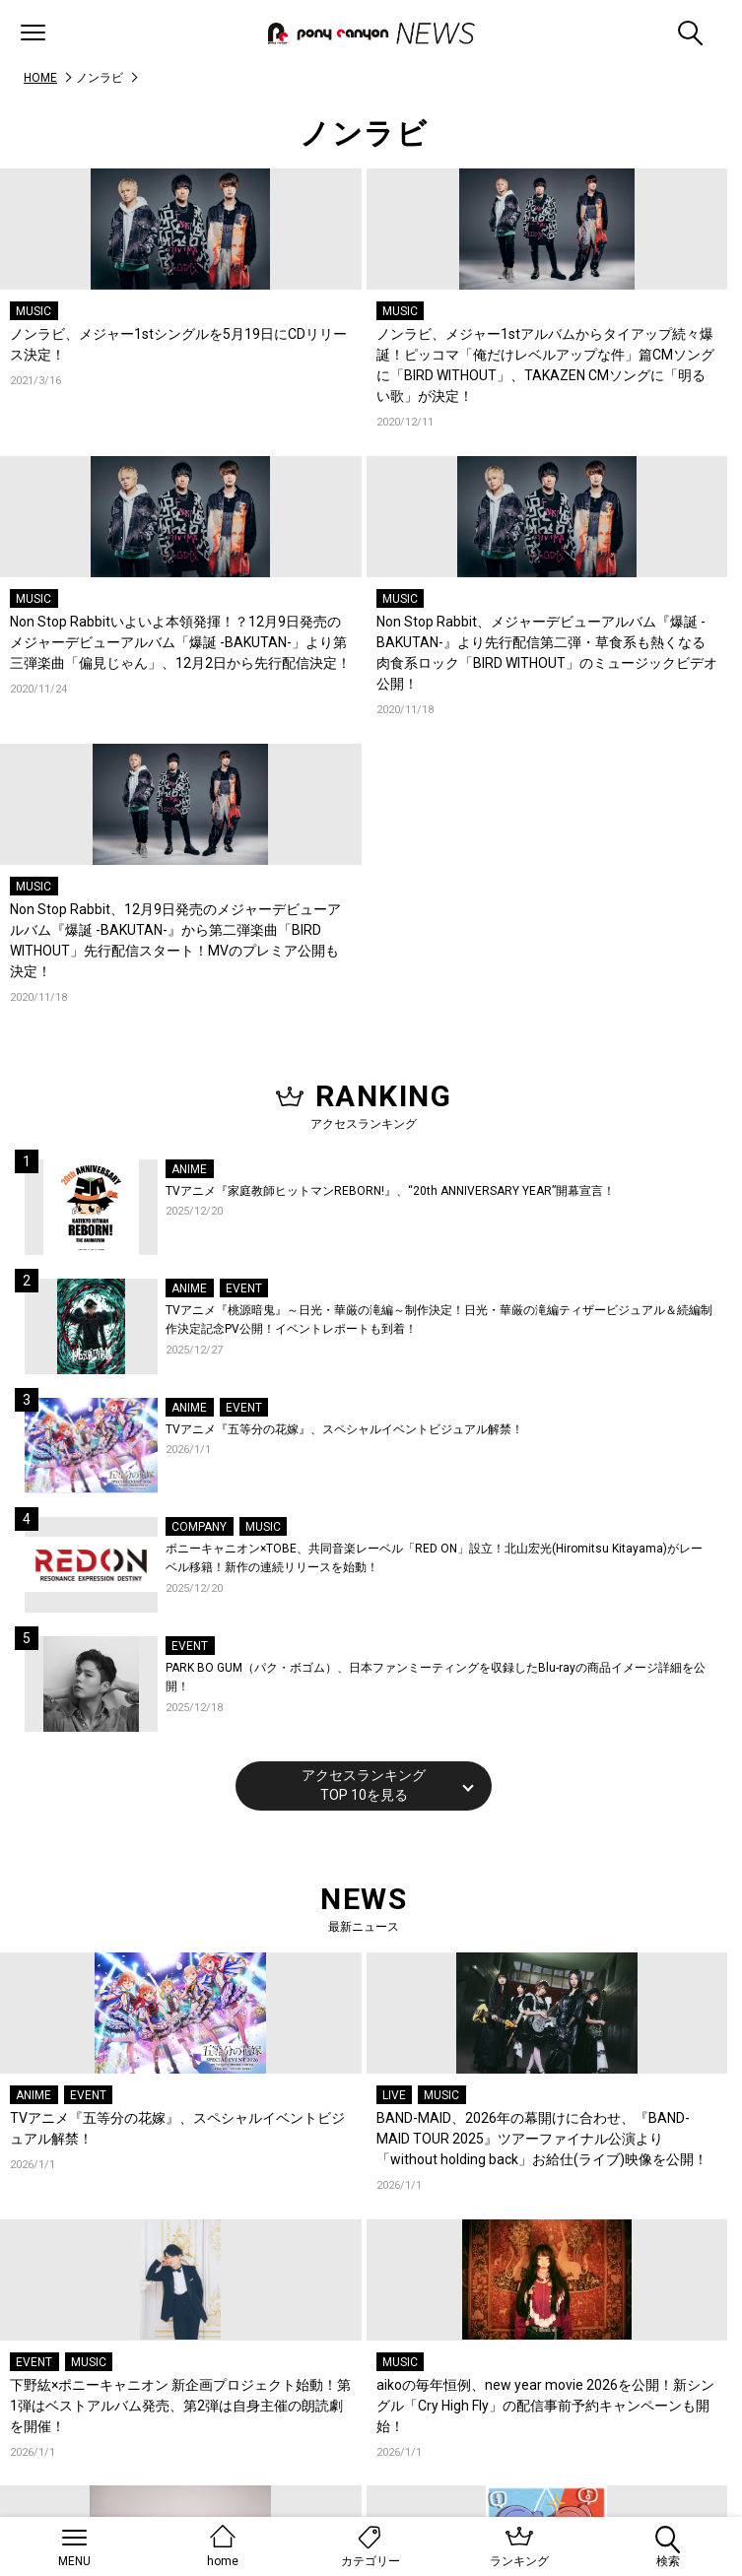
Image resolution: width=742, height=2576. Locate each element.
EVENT (244, 1288)
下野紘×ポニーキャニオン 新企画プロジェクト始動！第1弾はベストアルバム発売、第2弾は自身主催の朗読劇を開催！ (180, 2405)
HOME (40, 78)
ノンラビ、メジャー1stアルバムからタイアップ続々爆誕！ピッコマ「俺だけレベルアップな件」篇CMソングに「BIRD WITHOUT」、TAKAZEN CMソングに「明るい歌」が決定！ (545, 365)
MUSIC (33, 311)
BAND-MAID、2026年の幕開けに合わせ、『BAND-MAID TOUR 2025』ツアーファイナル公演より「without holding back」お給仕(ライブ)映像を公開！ (542, 2138)
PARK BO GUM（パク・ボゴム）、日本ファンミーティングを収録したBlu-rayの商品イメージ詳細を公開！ (436, 1677)
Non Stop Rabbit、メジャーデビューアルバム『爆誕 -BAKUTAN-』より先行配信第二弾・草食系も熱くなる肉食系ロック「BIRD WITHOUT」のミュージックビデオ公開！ (546, 653)
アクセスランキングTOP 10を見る (364, 1785)
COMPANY (199, 1527)
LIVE (394, 2095)
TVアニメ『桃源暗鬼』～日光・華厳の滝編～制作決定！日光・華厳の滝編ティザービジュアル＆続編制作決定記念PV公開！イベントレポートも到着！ (439, 1320)
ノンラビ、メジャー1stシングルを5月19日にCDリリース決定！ (178, 344)
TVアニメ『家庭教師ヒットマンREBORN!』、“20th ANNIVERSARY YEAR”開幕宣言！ (390, 1191)
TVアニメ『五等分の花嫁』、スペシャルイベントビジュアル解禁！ (344, 1429)
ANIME (189, 1169)
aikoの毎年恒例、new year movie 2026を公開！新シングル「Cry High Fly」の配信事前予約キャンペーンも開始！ (545, 2405)
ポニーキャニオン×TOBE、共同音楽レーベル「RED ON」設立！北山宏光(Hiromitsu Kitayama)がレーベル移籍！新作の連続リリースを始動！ (434, 1558)
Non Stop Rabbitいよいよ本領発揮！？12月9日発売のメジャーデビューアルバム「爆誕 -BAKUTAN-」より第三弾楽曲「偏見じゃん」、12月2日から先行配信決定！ (180, 642)
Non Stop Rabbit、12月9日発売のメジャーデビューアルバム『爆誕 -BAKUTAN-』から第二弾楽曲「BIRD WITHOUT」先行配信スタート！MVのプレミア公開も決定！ (175, 940)
